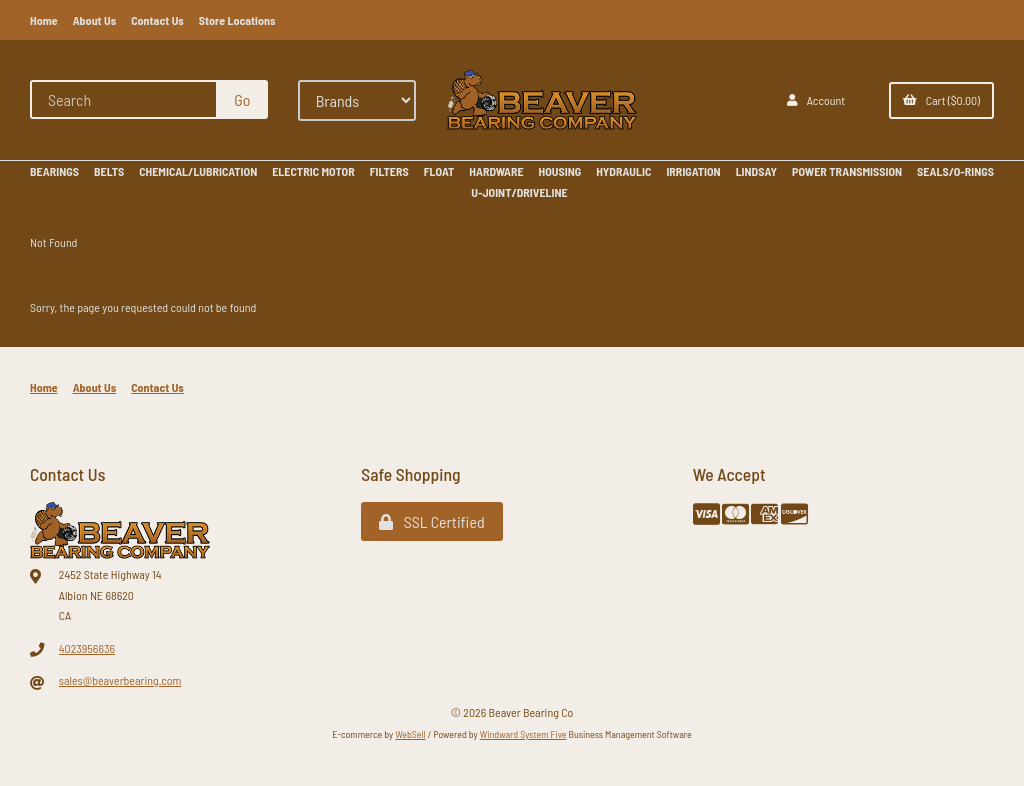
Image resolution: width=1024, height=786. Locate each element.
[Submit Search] (242, 99)
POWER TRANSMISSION (847, 171)
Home (44, 20)
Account (816, 100)
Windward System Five (523, 734)
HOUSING (560, 171)
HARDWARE (496, 171)
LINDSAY (756, 171)
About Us (95, 20)
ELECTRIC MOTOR (313, 171)
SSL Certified (431, 521)
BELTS (109, 171)
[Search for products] (124, 99)
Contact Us (157, 20)
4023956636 (87, 648)
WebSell (410, 734)
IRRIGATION (693, 171)
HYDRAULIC (623, 171)
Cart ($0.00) (941, 100)
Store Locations (237, 20)
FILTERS (389, 171)
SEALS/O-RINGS (955, 171)
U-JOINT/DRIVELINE (519, 192)
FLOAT (439, 171)
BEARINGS (54, 171)
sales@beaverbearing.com (120, 680)
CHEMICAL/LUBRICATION (198, 171)
